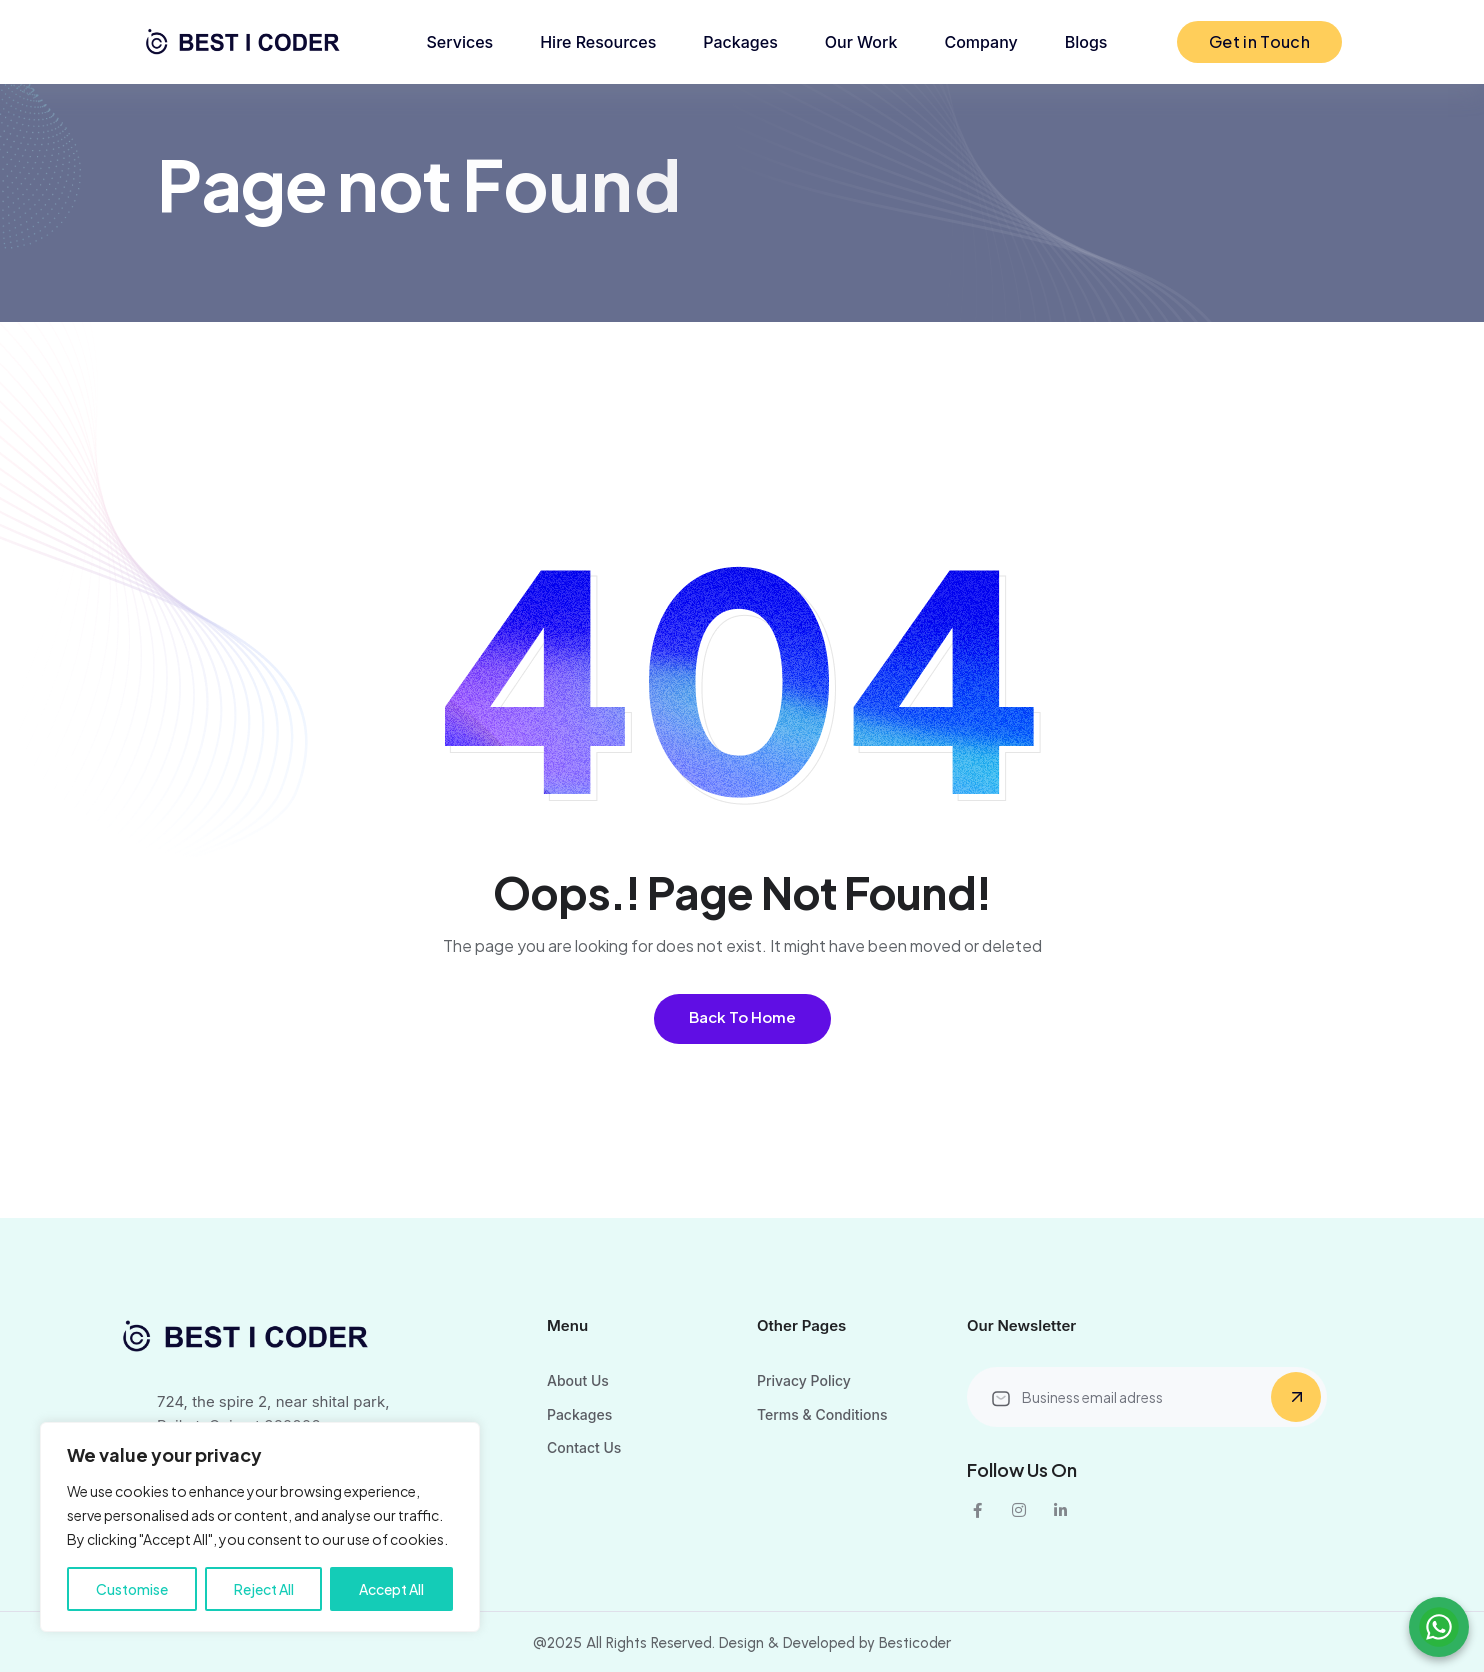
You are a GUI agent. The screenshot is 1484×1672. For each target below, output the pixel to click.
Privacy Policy (804, 1380)
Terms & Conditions (822, 1414)
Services (460, 42)
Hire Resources (598, 42)
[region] (260, 1527)
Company (980, 42)
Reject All (264, 1589)
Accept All (391, 1589)
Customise (132, 1589)
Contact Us (584, 1447)
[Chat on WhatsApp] (1439, 1627)
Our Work (861, 42)
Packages (740, 42)
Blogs (1086, 42)
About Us (578, 1380)
